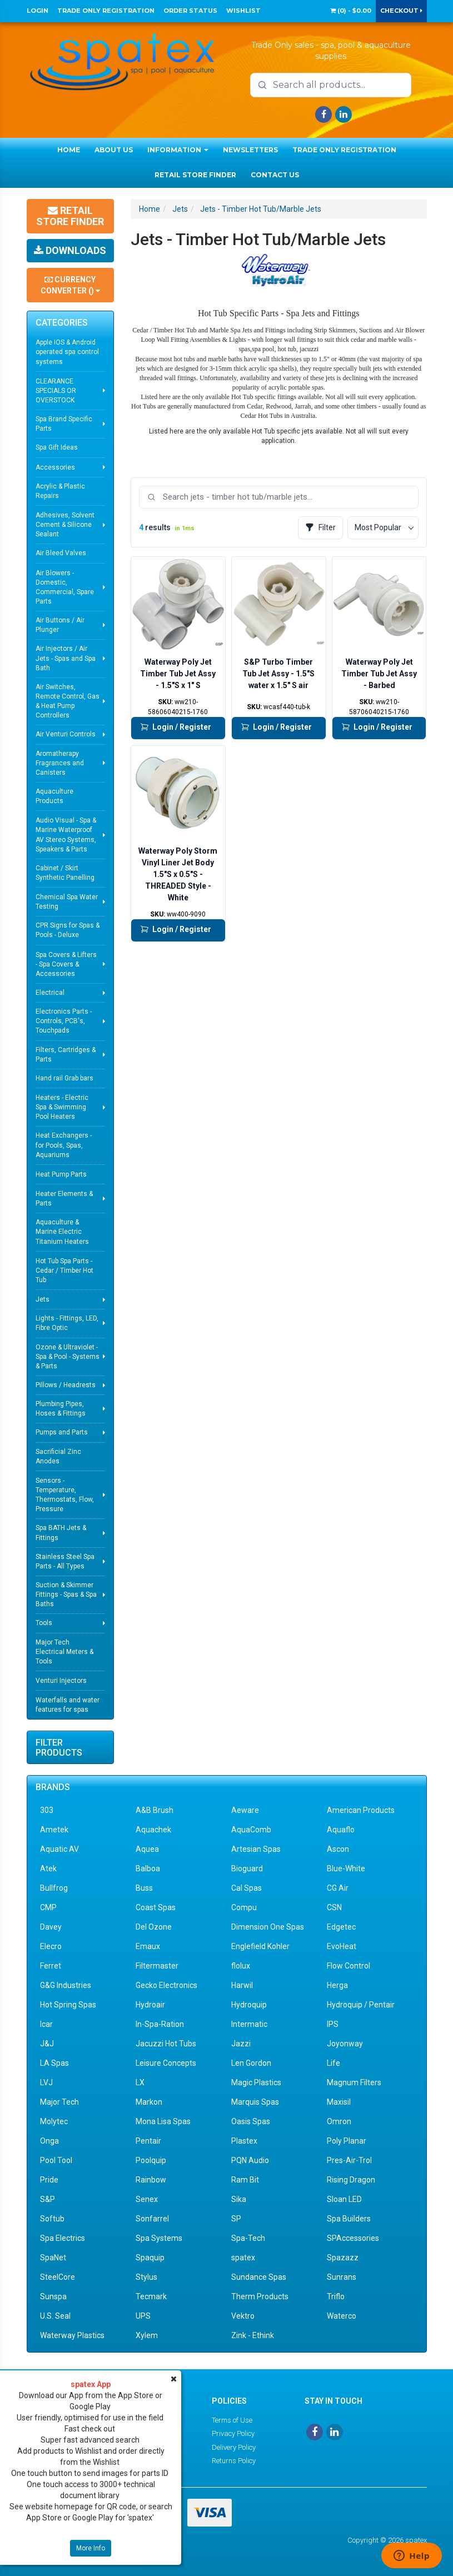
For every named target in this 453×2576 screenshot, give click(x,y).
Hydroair (150, 2004)
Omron (339, 2121)
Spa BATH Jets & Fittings (61, 1532)
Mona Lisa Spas (163, 2121)
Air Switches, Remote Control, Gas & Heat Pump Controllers (67, 701)
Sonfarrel (152, 2218)
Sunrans (341, 2277)
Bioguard (247, 1868)
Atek (48, 1868)
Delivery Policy (234, 2447)
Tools (44, 1623)
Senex (147, 2199)
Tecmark (151, 2296)
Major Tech (59, 2101)
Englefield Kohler (260, 1946)
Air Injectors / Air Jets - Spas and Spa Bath (66, 658)
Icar (46, 2024)
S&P (47, 2199)
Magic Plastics (256, 2082)
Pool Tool (56, 2160)
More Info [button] (90, 2548)
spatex (243, 2257)
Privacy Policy (233, 2433)
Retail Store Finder (195, 175)
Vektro (243, 2315)
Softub (52, 2218)
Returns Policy (234, 2461)
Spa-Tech (248, 2238)
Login (37, 10)
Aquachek (153, 1829)
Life (333, 2063)
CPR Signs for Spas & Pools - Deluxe (67, 930)
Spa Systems (159, 2238)
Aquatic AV (59, 1849)
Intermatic (249, 2024)
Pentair (148, 2140)
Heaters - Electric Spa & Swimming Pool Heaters (62, 1107)
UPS (143, 2315)
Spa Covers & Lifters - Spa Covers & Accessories (66, 964)
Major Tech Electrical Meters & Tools (64, 1651)
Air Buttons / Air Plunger (60, 625)
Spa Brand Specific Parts (64, 423)
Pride (49, 2179)
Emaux (148, 1946)
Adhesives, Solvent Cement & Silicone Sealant (65, 524)
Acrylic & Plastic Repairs (60, 491)
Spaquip (150, 2257)
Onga (49, 2140)
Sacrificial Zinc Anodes (58, 1456)
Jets (42, 1299)
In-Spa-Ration (160, 2024)
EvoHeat (341, 1946)
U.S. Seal (55, 2315)
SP (236, 2218)
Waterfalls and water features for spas (67, 1704)
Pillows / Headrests (66, 1385)
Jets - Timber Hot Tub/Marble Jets (260, 209)
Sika (238, 2199)
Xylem (147, 2335)
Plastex (244, 2140)
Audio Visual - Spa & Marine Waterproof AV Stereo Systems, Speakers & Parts (66, 834)
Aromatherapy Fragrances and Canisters (60, 763)
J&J (47, 2043)
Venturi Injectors (61, 1681)
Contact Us (275, 175)
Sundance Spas (258, 2277)
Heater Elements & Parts (64, 1198)
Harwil (242, 1985)
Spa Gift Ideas (57, 447)
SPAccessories (353, 2238)
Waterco (341, 2315)
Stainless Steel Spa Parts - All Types (65, 1561)
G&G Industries (65, 1985)
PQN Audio (250, 2160)
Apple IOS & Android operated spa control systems (67, 351)
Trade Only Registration (106, 10)
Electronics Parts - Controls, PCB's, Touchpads (64, 1021)
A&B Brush (154, 1810)
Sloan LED (344, 2199)
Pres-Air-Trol (349, 2160)
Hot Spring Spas (68, 2004)
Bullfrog (54, 1888)
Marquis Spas (255, 2101)
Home (68, 150)
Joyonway (345, 2043)
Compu (244, 1907)
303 (46, 1810)
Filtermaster (157, 1965)
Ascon (338, 1849)
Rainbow (151, 2179)
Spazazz (343, 2257)
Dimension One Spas (267, 1926)
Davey (51, 1926)
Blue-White (346, 1868)
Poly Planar (346, 2140)
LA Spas (54, 2063)
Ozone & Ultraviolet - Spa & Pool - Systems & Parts (67, 1356)
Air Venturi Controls (66, 734)
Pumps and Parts (62, 1432)
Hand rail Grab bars (64, 1078)
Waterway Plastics (72, 2335)
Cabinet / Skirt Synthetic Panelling (65, 872)
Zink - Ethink (252, 2335)
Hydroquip (249, 2004)
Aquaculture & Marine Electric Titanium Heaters (62, 1231)
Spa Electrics (62, 2238)
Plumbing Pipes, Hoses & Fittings (61, 1408)
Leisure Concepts (166, 2063)
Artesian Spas (256, 1849)
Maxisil (339, 2101)
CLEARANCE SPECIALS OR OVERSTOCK (56, 390)
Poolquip (151, 2160)
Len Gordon (251, 2063)
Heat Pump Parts (61, 1174)
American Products (361, 1810)
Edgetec (341, 1926)
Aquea (147, 1849)
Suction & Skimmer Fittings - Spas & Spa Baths (66, 1594)
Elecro (51, 1946)
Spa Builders (349, 2218)
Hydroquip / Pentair (361, 2004)
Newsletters (250, 150)
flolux (240, 1965)
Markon (149, 2101)
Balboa (148, 1868)
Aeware (245, 1810)
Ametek (54, 1829)
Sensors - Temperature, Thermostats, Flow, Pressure (65, 1495)
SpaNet (53, 2257)
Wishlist (243, 10)
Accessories (55, 467)
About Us (113, 150)
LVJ (46, 2082)
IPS (332, 2024)
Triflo (336, 2296)
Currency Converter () (70, 285)
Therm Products (259, 2296)
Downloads (70, 250)
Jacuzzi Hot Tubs (166, 2043)
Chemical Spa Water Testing (67, 901)
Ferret (50, 1965)
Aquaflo (341, 1829)
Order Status (190, 10)
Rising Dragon (351, 2179)
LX (140, 2082)
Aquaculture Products (54, 796)
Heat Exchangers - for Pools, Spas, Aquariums (64, 1145)
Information (177, 150)
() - (350, 10)
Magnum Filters (354, 2082)
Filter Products (59, 1747)
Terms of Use (232, 2420)
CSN (334, 1907)
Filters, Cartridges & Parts (66, 1054)
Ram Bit (245, 2179)
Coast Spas (156, 1907)
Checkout (401, 10)
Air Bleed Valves (61, 553)
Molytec (54, 2121)
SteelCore (57, 2277)
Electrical (50, 992)
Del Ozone (154, 1926)
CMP (48, 1907)
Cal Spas (246, 1888)
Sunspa (53, 2296)
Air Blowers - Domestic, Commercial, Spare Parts (65, 587)
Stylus (146, 2277)
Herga (337, 1985)
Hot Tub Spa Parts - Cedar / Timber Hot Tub (64, 1270)
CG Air (338, 1888)
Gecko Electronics (166, 1985)
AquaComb (251, 1829)
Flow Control (348, 1965)
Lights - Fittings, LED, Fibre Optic (67, 1323)
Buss (144, 1888)
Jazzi (241, 2043)
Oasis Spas (250, 2121)
